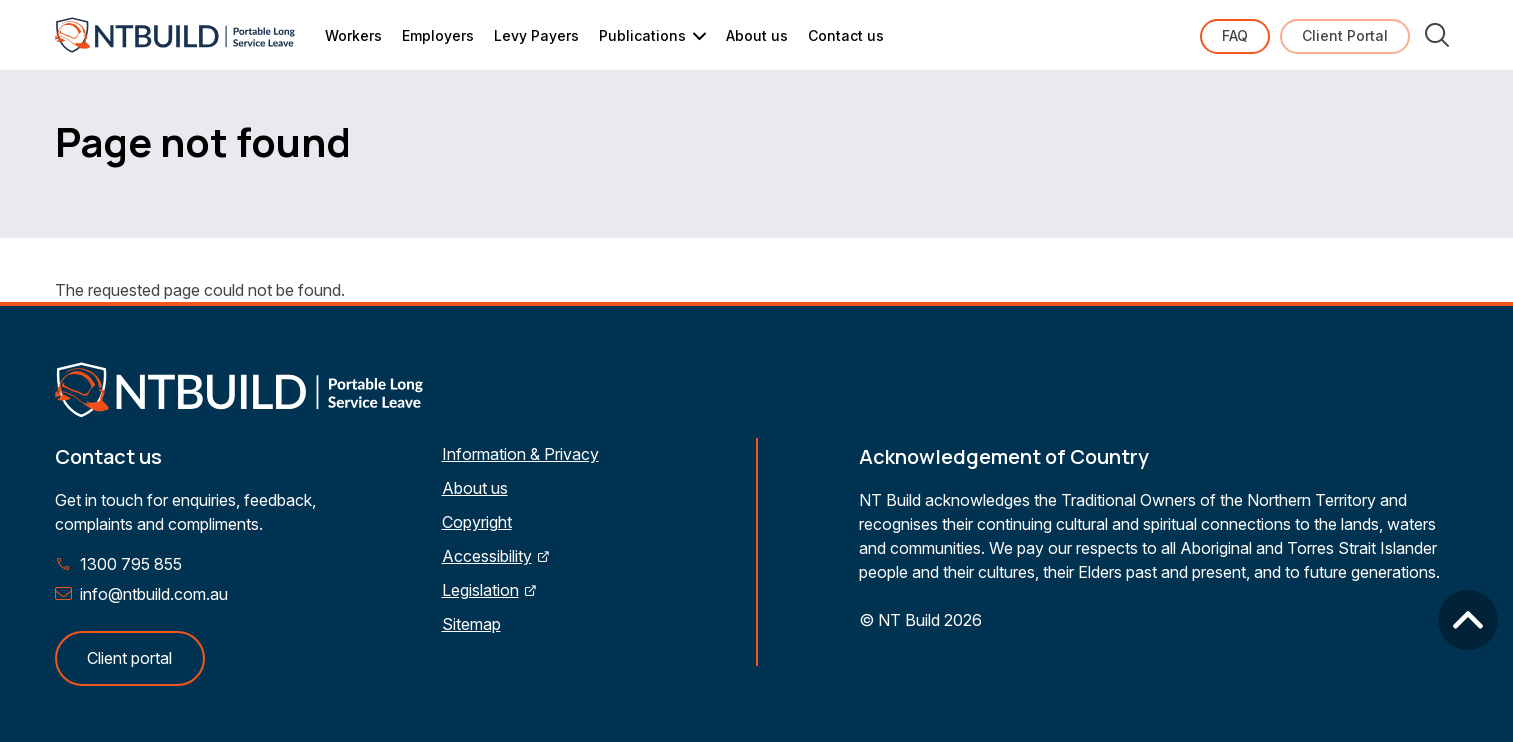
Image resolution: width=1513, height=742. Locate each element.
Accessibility (487, 556)
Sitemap (471, 624)
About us (757, 35)
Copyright (477, 522)
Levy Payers (536, 35)
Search (1437, 35)
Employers (438, 35)
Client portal (129, 658)
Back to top (1468, 620)
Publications (642, 35)
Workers (353, 35)
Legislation (480, 590)
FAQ (1235, 35)
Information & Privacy (520, 454)
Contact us (846, 35)
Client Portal (1345, 35)
